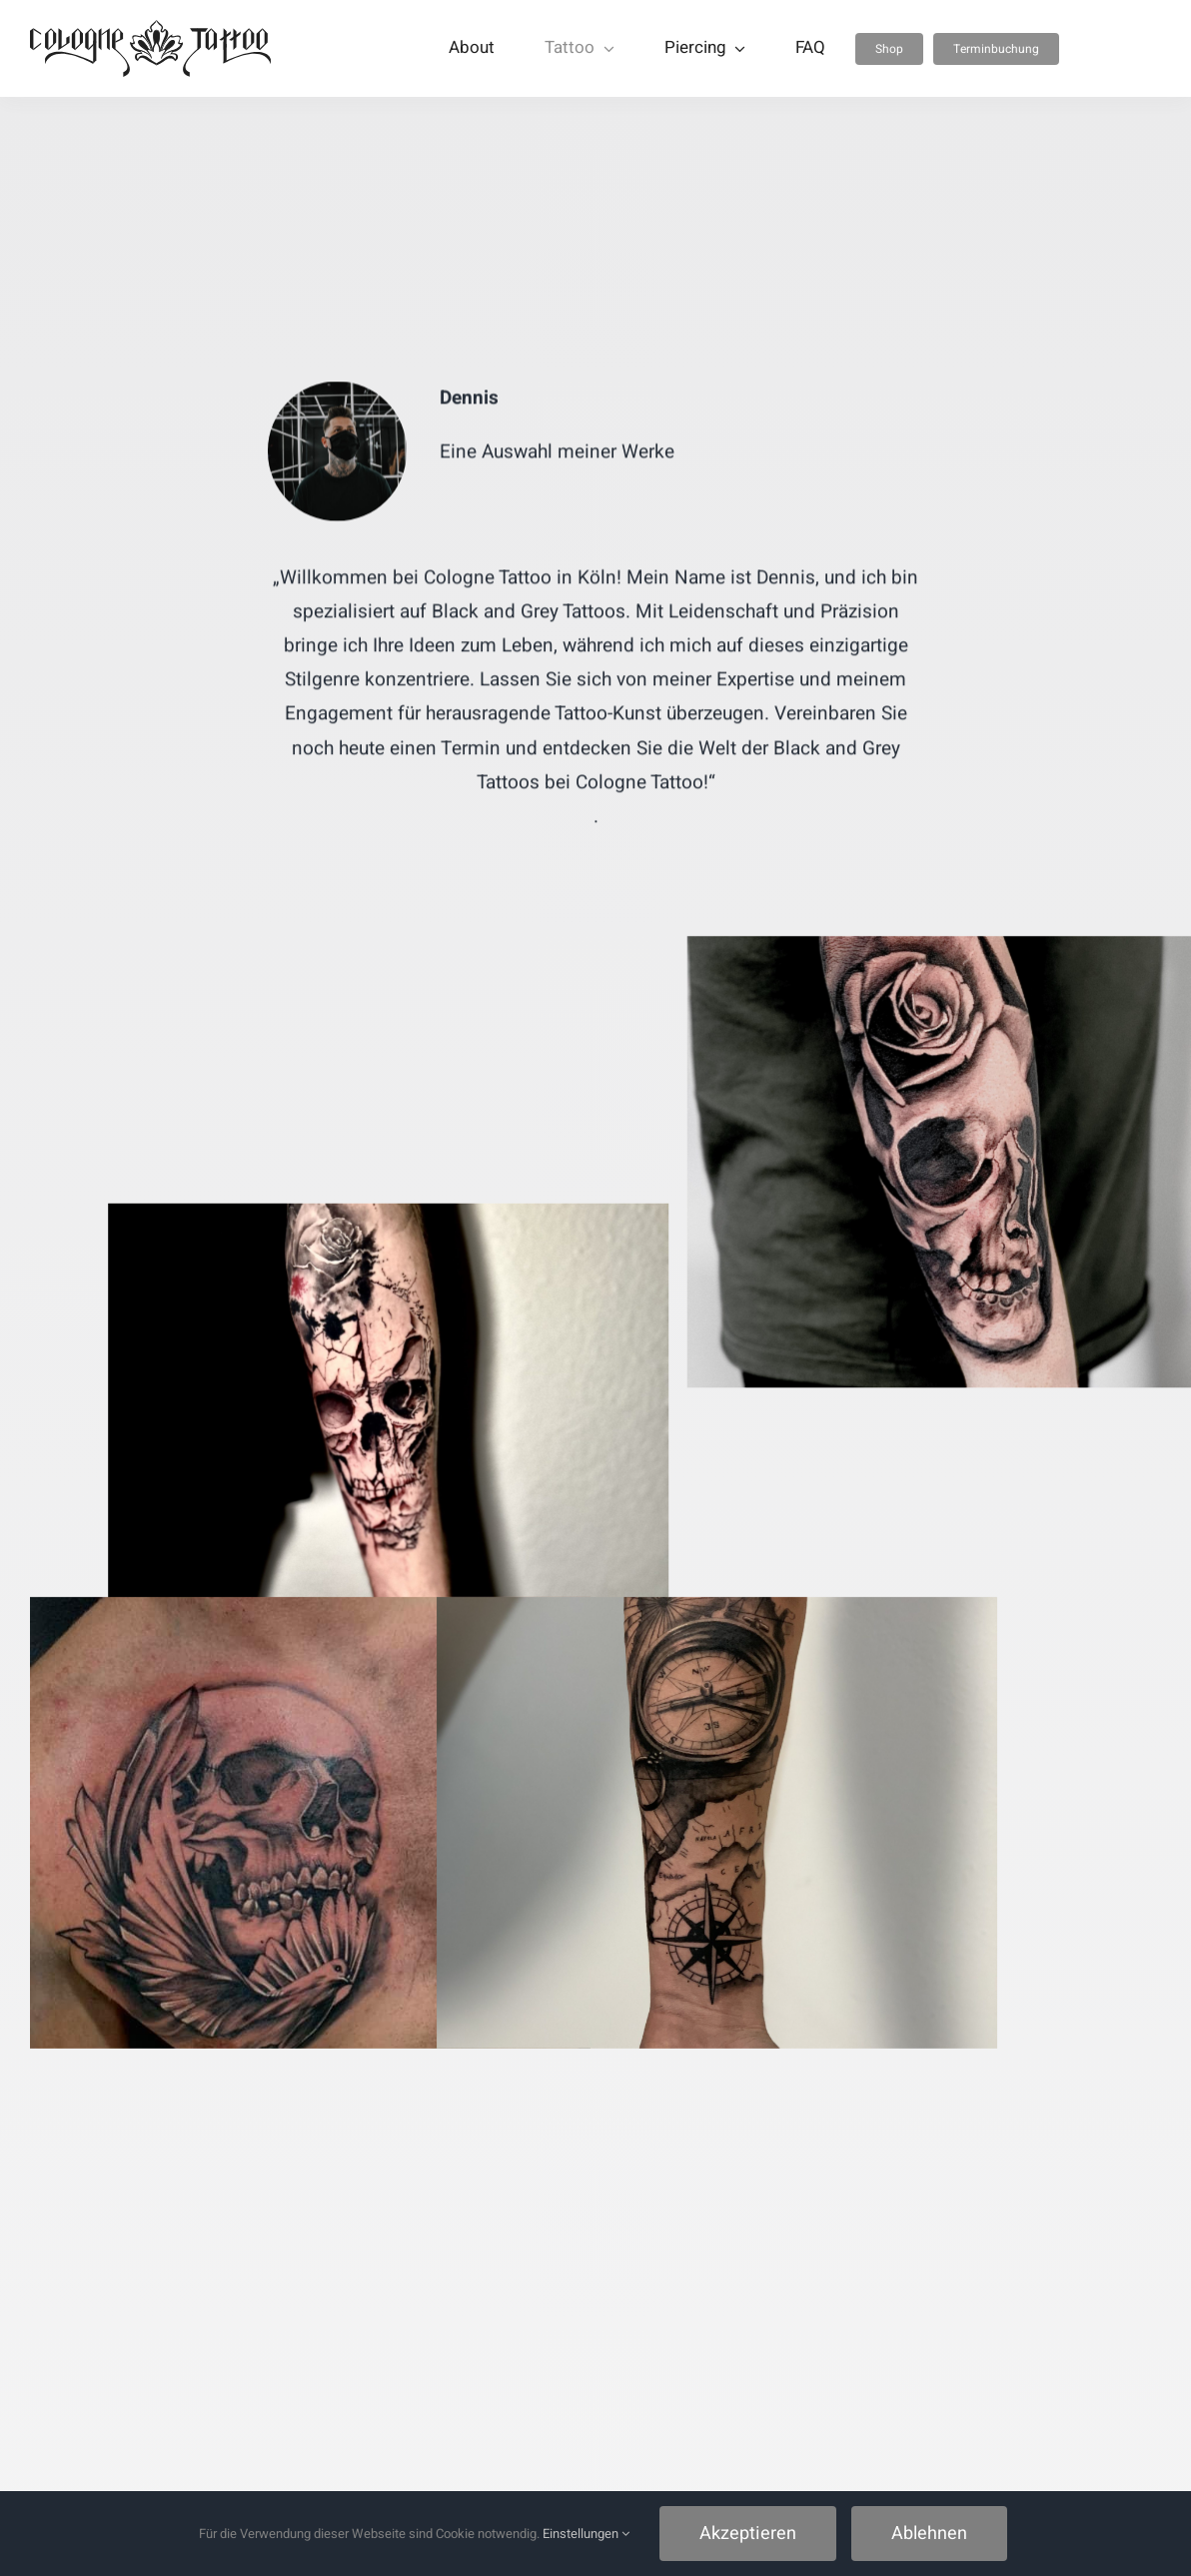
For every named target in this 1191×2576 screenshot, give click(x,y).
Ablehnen (929, 2533)
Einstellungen (586, 2533)
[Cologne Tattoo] (150, 29)
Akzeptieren (747, 2533)
